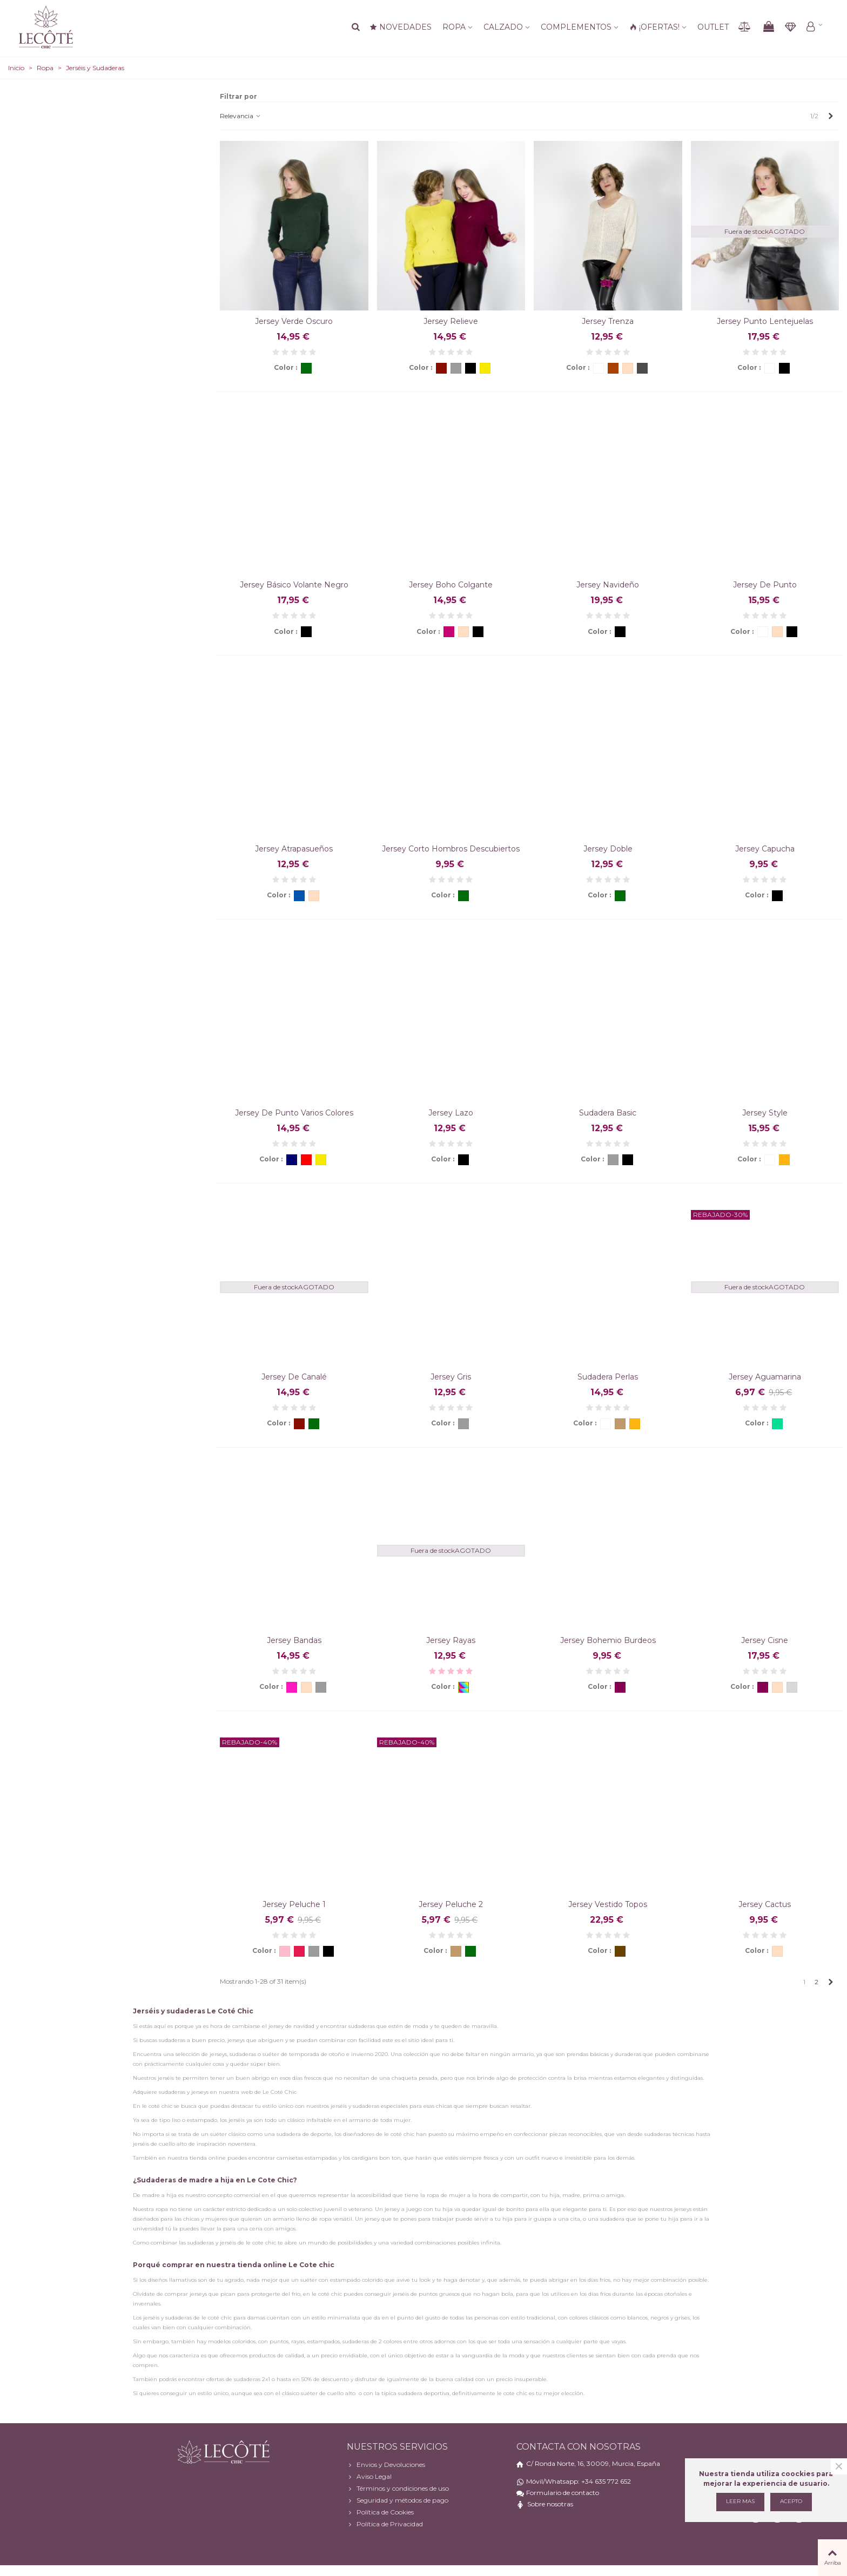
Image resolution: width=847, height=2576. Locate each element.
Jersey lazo (450, 1113)
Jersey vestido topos (607, 1904)
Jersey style (765, 1113)
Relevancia (240, 116)
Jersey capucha (765, 849)
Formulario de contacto (562, 2493)
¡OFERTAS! (654, 27)
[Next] (831, 116)
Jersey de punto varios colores (294, 1113)
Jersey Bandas (294, 1640)
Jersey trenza (608, 321)
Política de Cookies (380, 2512)
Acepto (791, 2501)
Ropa (454, 27)
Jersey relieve (451, 321)
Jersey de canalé (294, 1377)
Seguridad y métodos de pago (397, 2500)
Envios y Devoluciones (386, 2465)
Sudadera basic (607, 1113)
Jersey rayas (450, 1640)
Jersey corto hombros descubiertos (451, 849)
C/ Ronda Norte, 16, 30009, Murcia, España (593, 2463)
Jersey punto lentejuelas (765, 321)
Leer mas (740, 2501)
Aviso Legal (369, 2477)
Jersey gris (451, 1377)
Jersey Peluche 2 (451, 1904)
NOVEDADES (400, 27)
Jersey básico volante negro (294, 585)
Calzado (503, 27)
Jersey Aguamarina (765, 1377)
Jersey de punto (765, 585)
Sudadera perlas (607, 1377)
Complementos (576, 27)
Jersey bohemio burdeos (608, 1640)
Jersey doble (608, 849)
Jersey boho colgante (451, 585)
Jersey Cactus (764, 1904)
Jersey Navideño (607, 585)
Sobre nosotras (550, 2504)
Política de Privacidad (385, 2524)
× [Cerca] (839, 2466)
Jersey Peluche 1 (294, 1904)
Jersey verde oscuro (294, 321)
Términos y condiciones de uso (398, 2488)
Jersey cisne (764, 1640)
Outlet (713, 27)
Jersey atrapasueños (294, 849)
